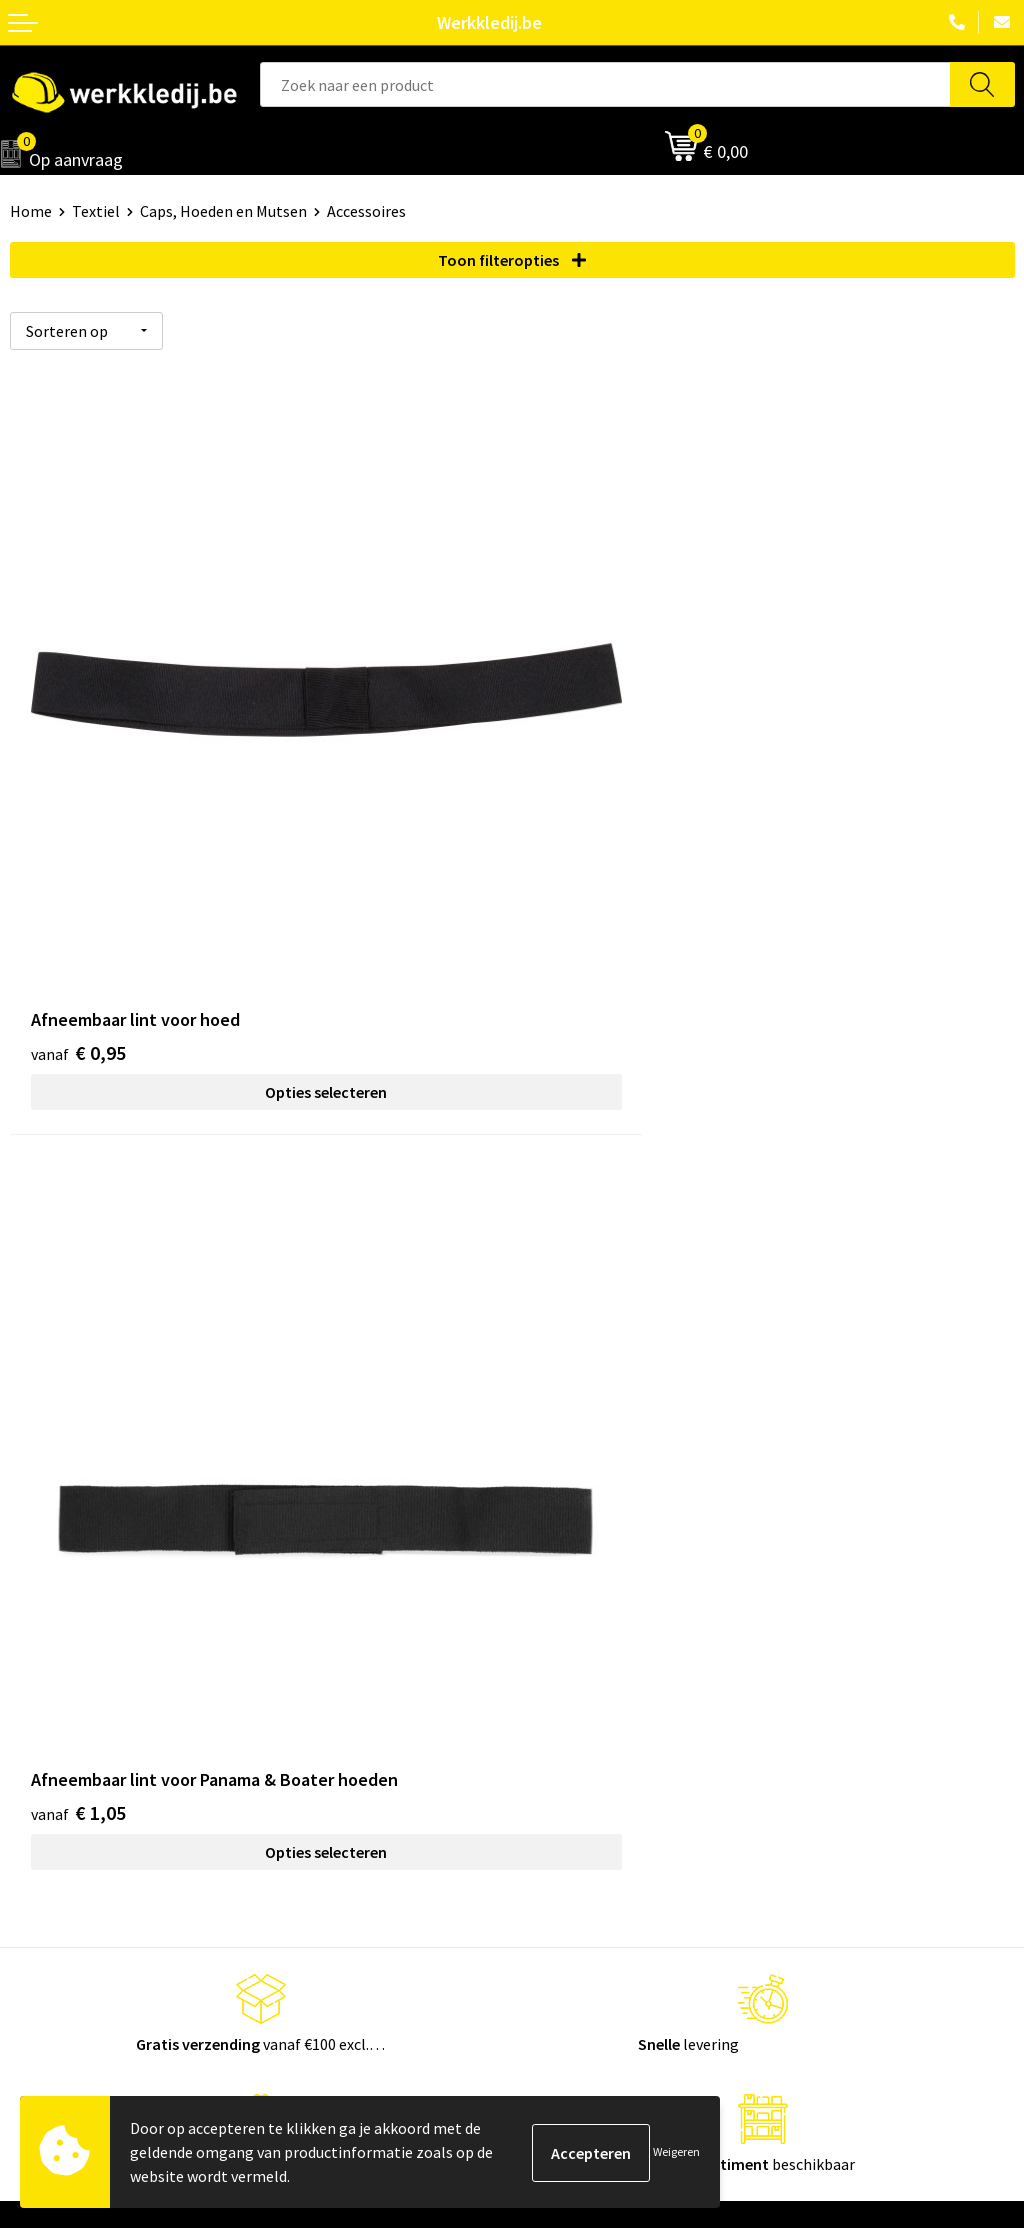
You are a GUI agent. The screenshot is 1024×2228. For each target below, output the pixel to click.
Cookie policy (567, 1454)
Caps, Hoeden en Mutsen (223, 211)
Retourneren (566, 1752)
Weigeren (676, 2151)
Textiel (96, 211)
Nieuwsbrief (51, 1722)
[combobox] (605, 84)
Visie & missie (55, 1752)
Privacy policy (568, 1424)
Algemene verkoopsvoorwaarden (634, 1484)
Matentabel (50, 1782)
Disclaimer (558, 1691)
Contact (550, 1393)
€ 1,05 (580, 920)
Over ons (40, 1691)
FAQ (535, 1515)
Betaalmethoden (581, 1722)
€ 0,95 (78, 920)
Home (31, 211)
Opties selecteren (261, 960)
